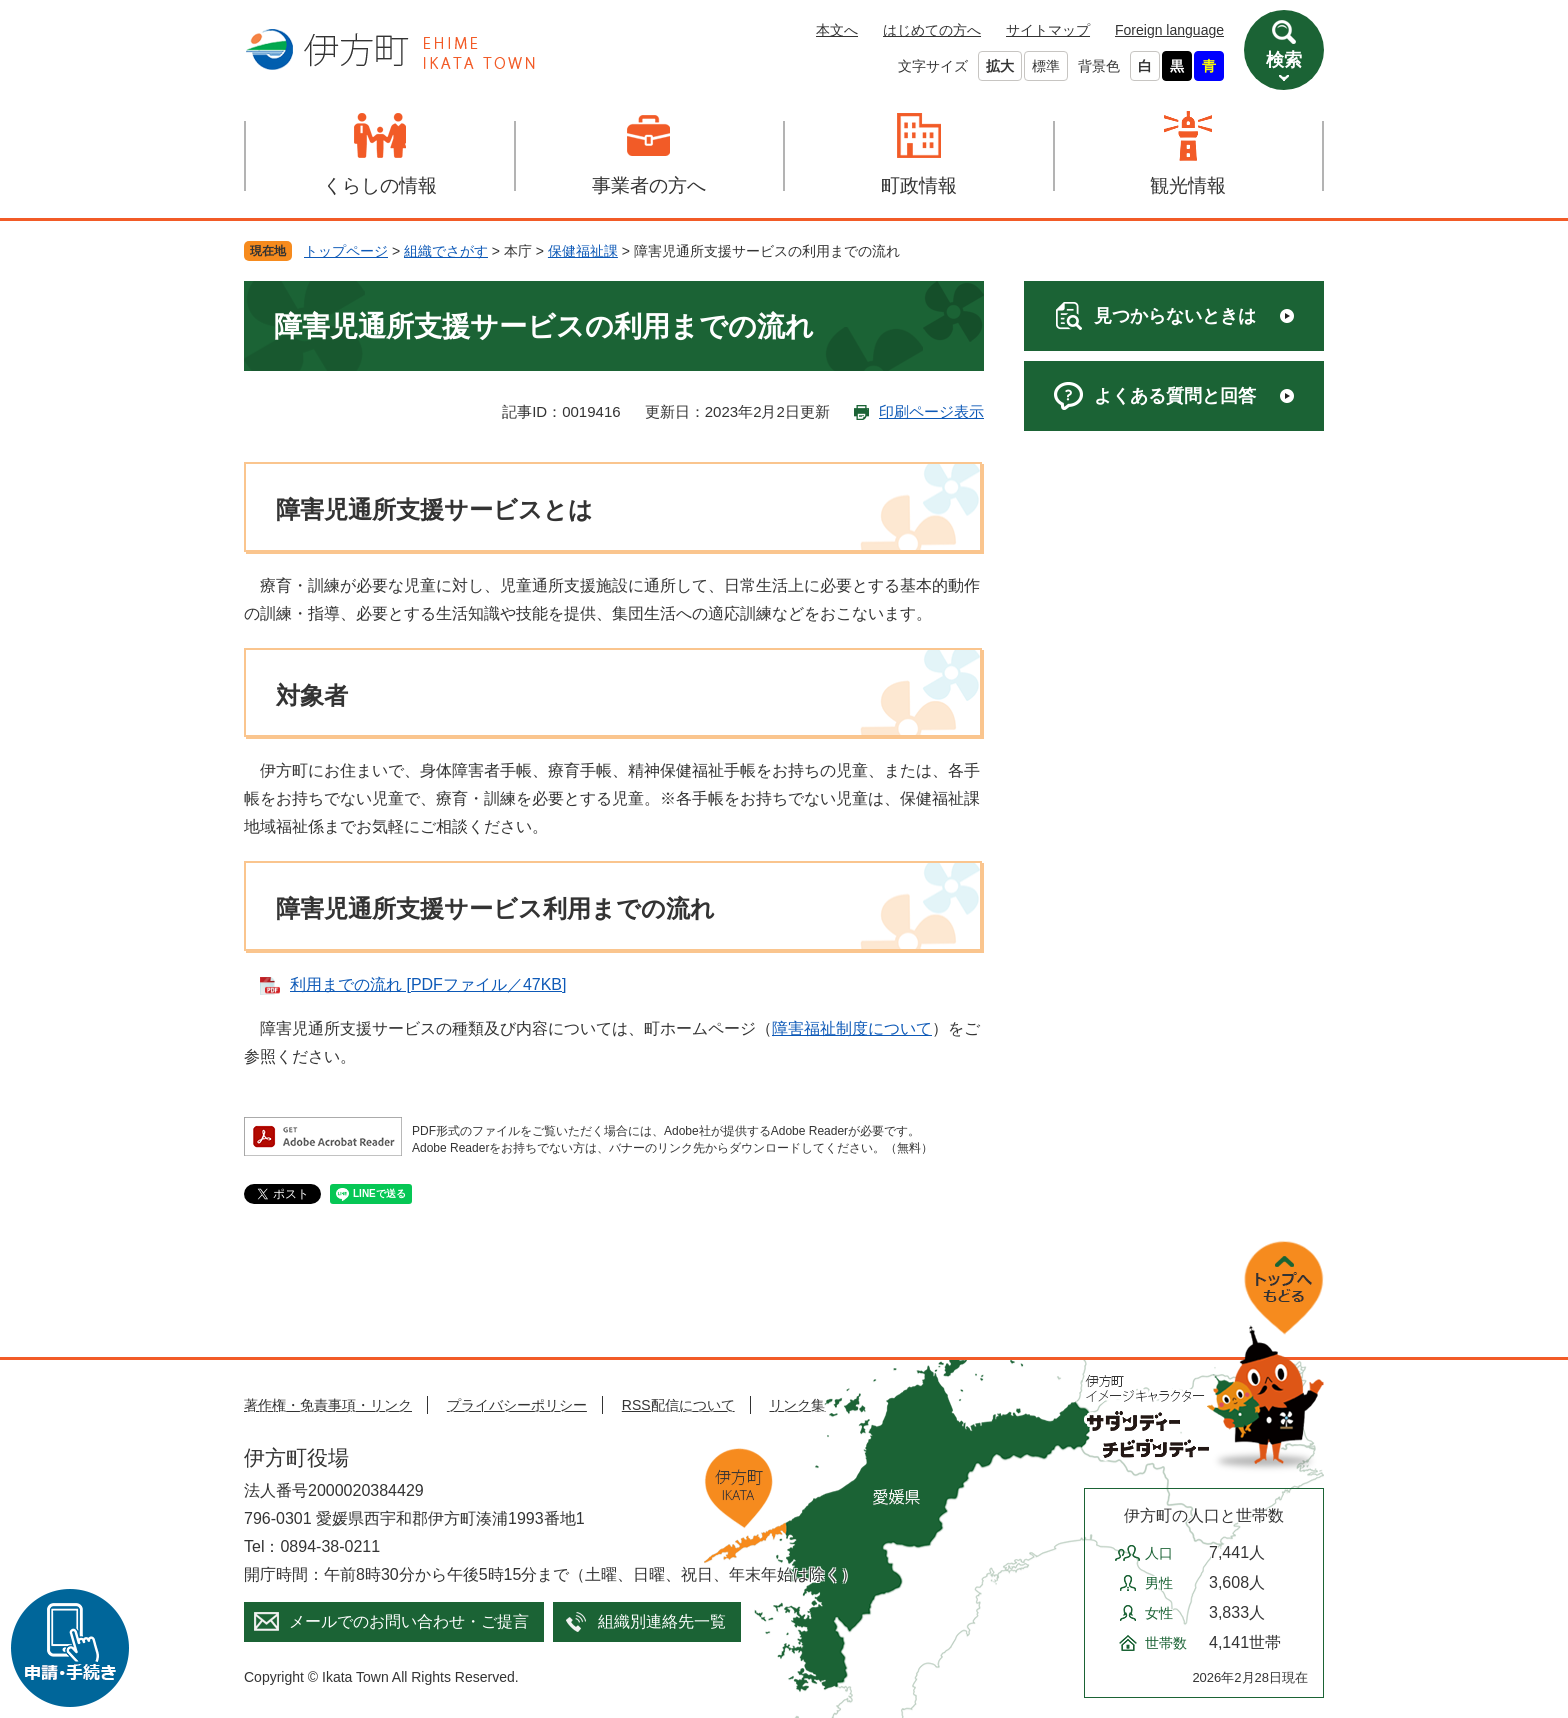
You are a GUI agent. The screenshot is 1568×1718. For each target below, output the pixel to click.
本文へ (837, 30)
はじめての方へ (932, 30)
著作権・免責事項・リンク (328, 1405)
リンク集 (797, 1405)
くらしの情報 (380, 185)
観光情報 (1188, 185)
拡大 (1000, 66)
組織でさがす (446, 251)
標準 (1046, 66)
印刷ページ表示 (931, 411)
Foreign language (1169, 30)
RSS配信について (678, 1405)
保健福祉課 (583, 251)
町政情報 (919, 185)
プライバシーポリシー (517, 1405)
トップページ (346, 251)
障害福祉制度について (852, 1028)
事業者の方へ (649, 185)
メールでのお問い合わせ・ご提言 (409, 1621)
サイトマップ (1048, 30)
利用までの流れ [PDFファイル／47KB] (428, 984)
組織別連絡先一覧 (662, 1621)
